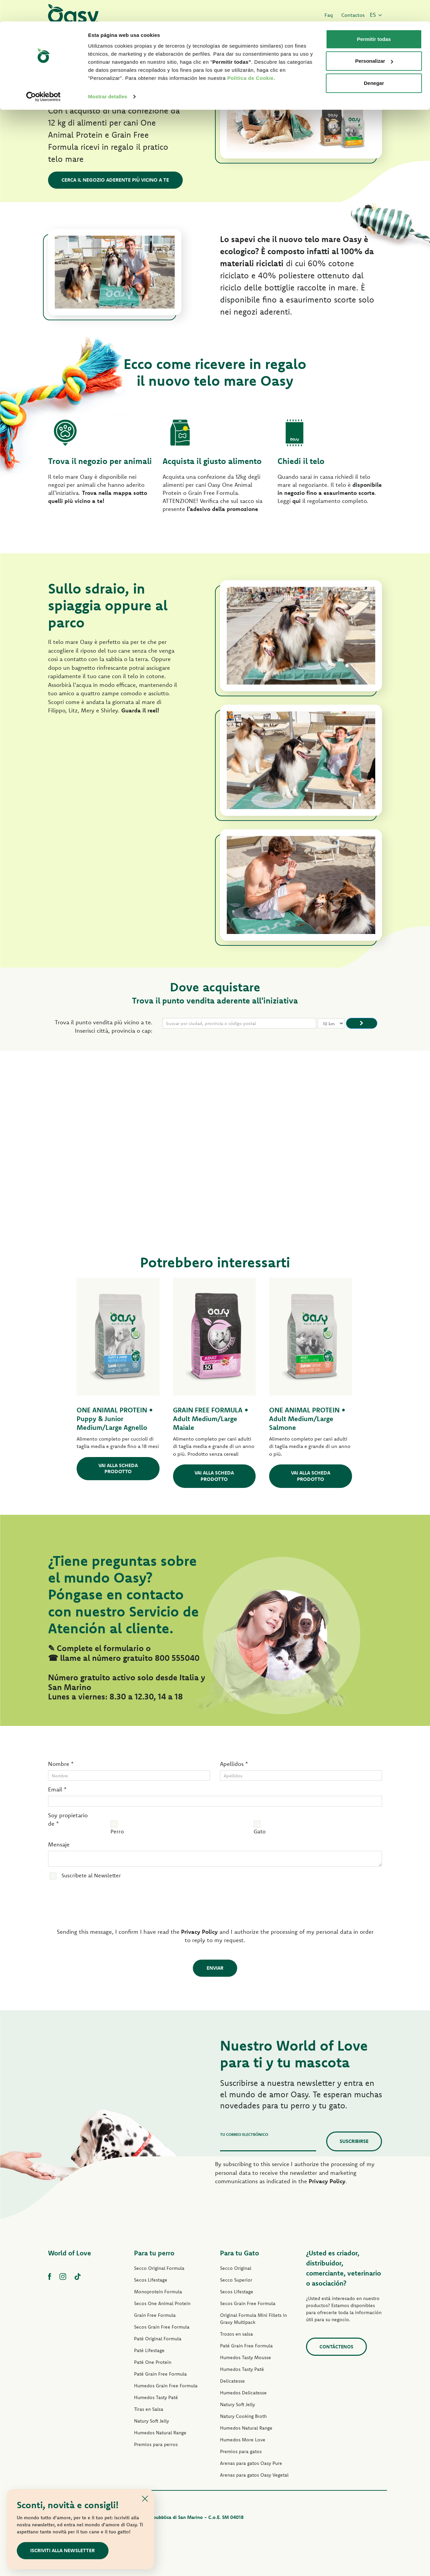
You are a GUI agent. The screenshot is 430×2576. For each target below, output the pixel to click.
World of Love (69, 2253)
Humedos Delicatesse (243, 2393)
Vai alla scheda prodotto (118, 1468)
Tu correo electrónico (244, 2134)
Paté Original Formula (157, 2339)
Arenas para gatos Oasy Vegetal (254, 2475)
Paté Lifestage (149, 2350)
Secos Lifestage (150, 2280)
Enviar (215, 1968)
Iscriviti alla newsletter (63, 2550)
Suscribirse (354, 2141)
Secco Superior (236, 2280)
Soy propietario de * (68, 1819)
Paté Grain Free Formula (160, 2374)
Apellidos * (234, 1763)
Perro (117, 1831)
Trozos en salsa (236, 2334)
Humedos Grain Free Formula (166, 2386)
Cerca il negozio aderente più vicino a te (115, 180)
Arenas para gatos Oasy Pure (251, 2463)
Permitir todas (374, 17)
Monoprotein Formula (158, 2292)
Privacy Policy (199, 1931)
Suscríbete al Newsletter (91, 1875)
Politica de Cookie (250, 56)
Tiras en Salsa (148, 2409)
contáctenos (336, 2347)
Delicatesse (232, 2381)
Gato (260, 1831)
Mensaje (59, 1844)
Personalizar (374, 40)
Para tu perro (154, 2253)
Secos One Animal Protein (162, 2303)
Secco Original (235, 2268)
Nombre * (61, 1763)
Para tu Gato (239, 2253)
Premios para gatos (241, 2451)
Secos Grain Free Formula (161, 2327)
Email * (57, 1789)
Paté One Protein (152, 2362)
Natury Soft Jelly (151, 2421)
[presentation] (94, 1906)
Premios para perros (156, 2444)
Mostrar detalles (107, 75)
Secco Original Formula (159, 2268)
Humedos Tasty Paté (156, 2397)
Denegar (374, 61)
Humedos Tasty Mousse (245, 2357)
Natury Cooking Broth (243, 2416)
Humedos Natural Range (160, 2433)
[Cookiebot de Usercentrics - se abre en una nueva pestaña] (43, 75)
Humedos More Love (242, 2440)
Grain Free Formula (155, 2315)
